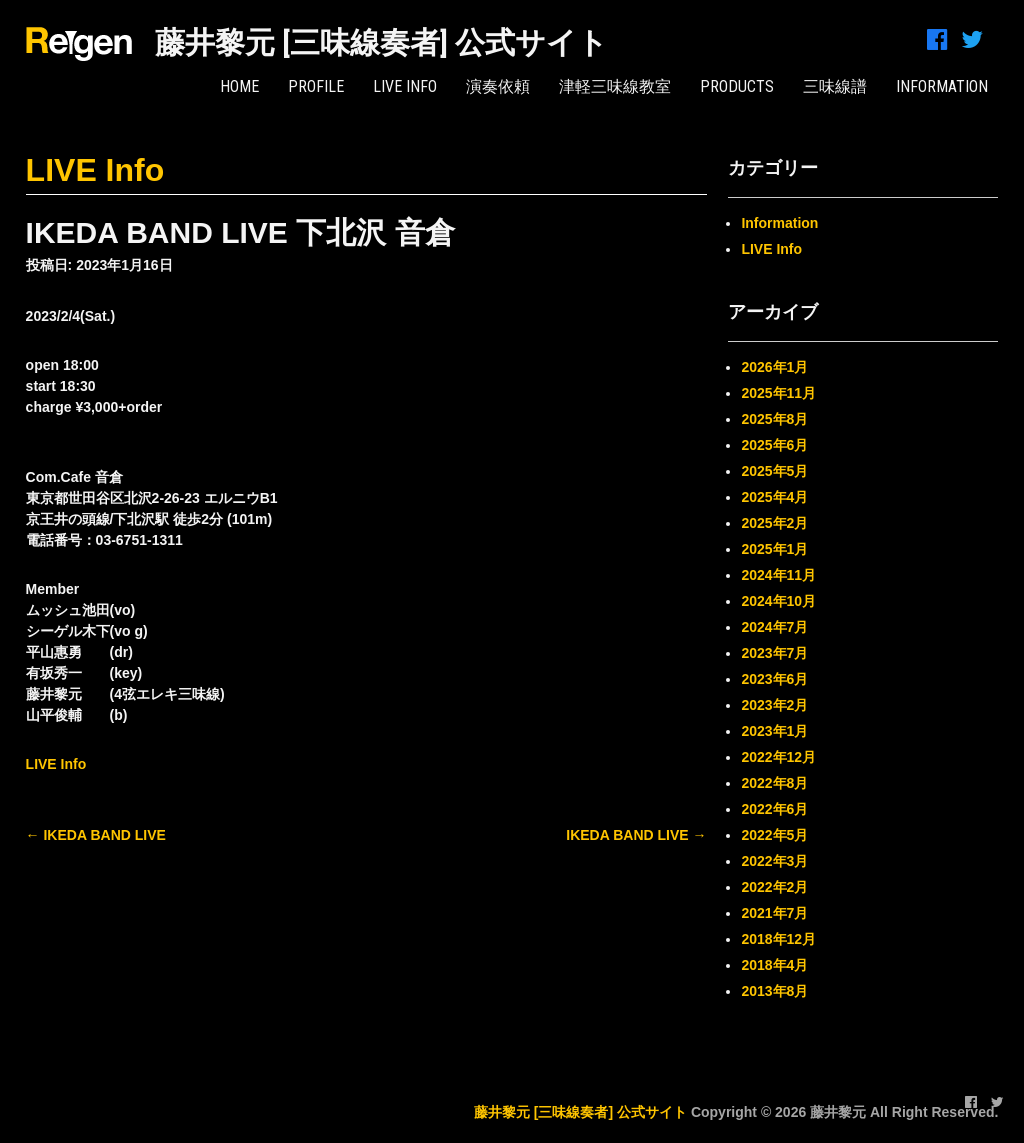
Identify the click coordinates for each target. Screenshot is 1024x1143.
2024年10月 (778, 601)
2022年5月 (774, 835)
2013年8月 (774, 991)
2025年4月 (774, 497)
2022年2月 (774, 887)
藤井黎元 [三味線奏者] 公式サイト (381, 42)
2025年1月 (774, 549)
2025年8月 (774, 419)
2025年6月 (774, 445)
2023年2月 (774, 705)
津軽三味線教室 (615, 86)
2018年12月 (778, 939)
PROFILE (316, 86)
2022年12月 (778, 757)
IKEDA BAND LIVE (96, 835)
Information (779, 223)
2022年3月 (774, 861)
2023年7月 (774, 653)
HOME (239, 86)
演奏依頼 (498, 86)
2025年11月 (778, 393)
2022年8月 (774, 783)
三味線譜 (835, 86)
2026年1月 (774, 367)
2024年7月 (774, 627)
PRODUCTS (737, 86)
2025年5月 (774, 471)
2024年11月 (778, 575)
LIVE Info (405, 86)
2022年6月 (774, 809)
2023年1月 (774, 731)
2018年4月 (774, 965)
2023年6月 (774, 679)
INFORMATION (942, 86)
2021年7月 (774, 913)
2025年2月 (774, 523)
